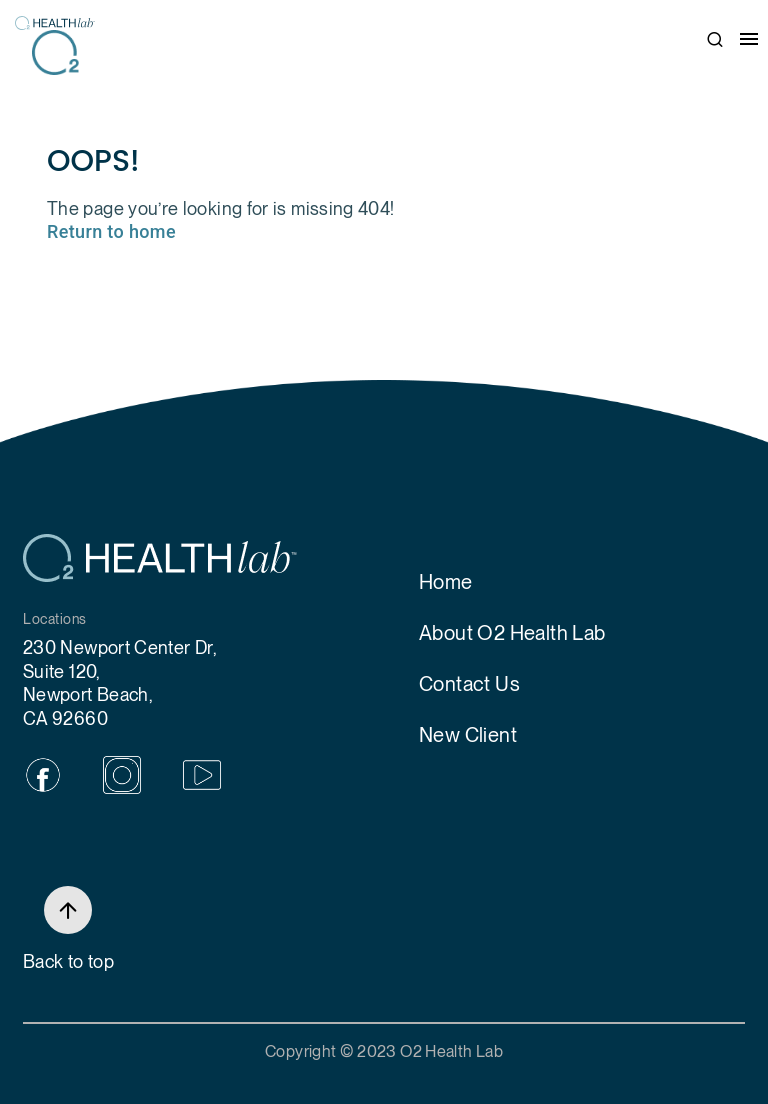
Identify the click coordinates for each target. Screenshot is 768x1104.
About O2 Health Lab (512, 633)
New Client (468, 735)
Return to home (111, 231)
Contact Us (469, 684)
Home (446, 582)
